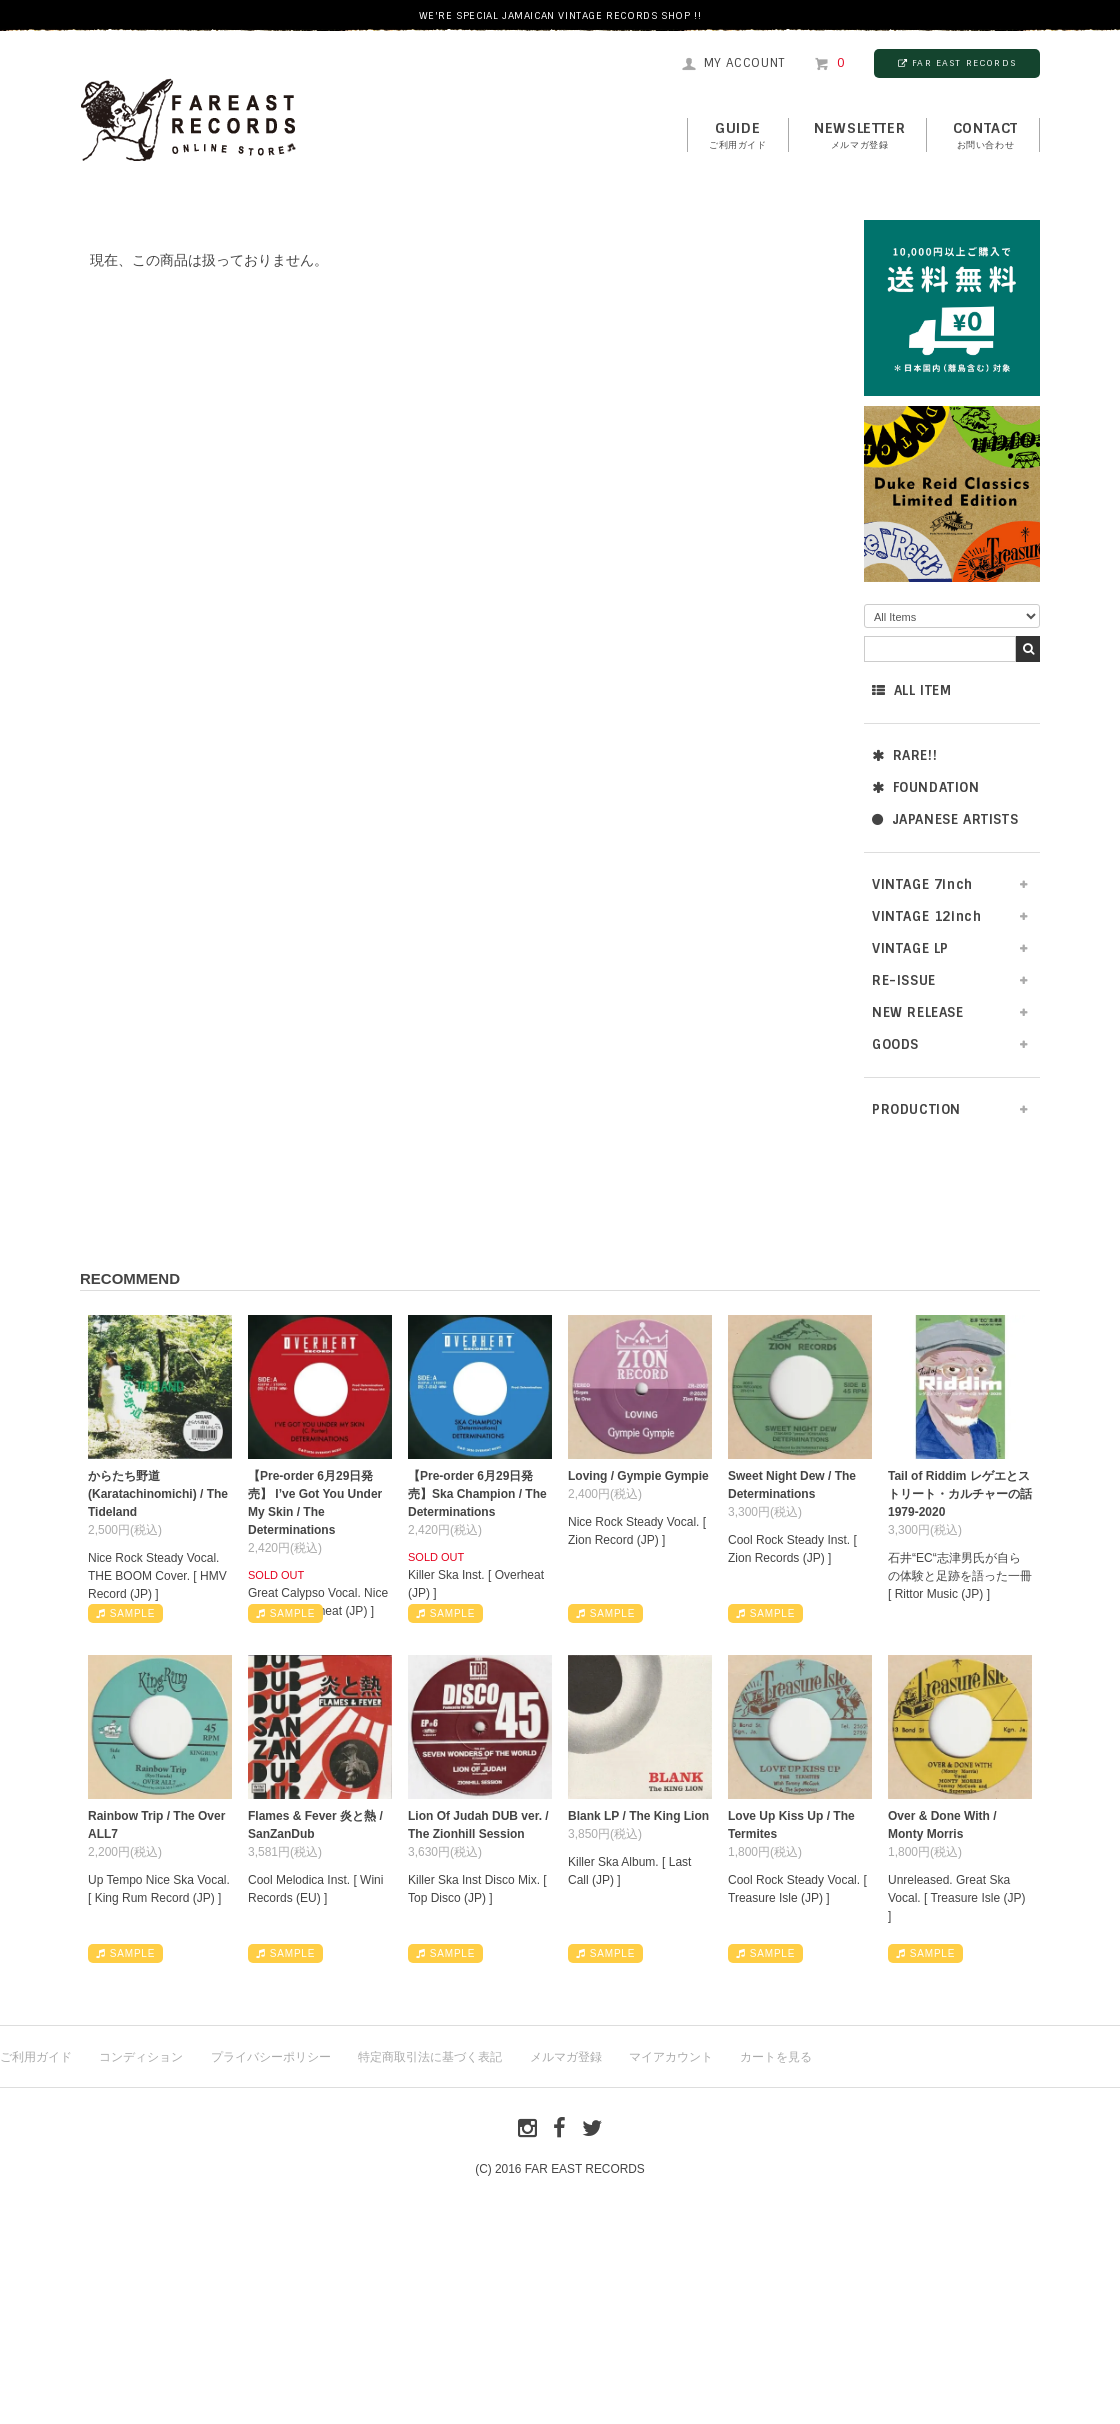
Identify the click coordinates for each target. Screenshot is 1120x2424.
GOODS (895, 1044)
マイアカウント (671, 2057)
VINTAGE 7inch (922, 884)
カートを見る (776, 2057)
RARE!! (904, 755)
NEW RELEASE (918, 1012)
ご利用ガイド (36, 2057)
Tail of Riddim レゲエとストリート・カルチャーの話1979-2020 (960, 1494)
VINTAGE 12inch (926, 916)
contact (985, 136)
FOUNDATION (926, 787)
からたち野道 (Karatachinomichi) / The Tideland (158, 1494)
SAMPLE (125, 1613)
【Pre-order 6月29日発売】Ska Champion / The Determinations (477, 1494)
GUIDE (738, 136)
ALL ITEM (911, 690)
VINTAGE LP (910, 948)
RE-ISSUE (904, 980)
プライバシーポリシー (271, 2057)
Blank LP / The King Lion (638, 1816)
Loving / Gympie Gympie (638, 1476)
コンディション (141, 2057)
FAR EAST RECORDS (957, 63)
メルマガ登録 (566, 2057)
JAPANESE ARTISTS (945, 819)
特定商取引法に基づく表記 (430, 2057)
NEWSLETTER (859, 136)
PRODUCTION (916, 1109)
